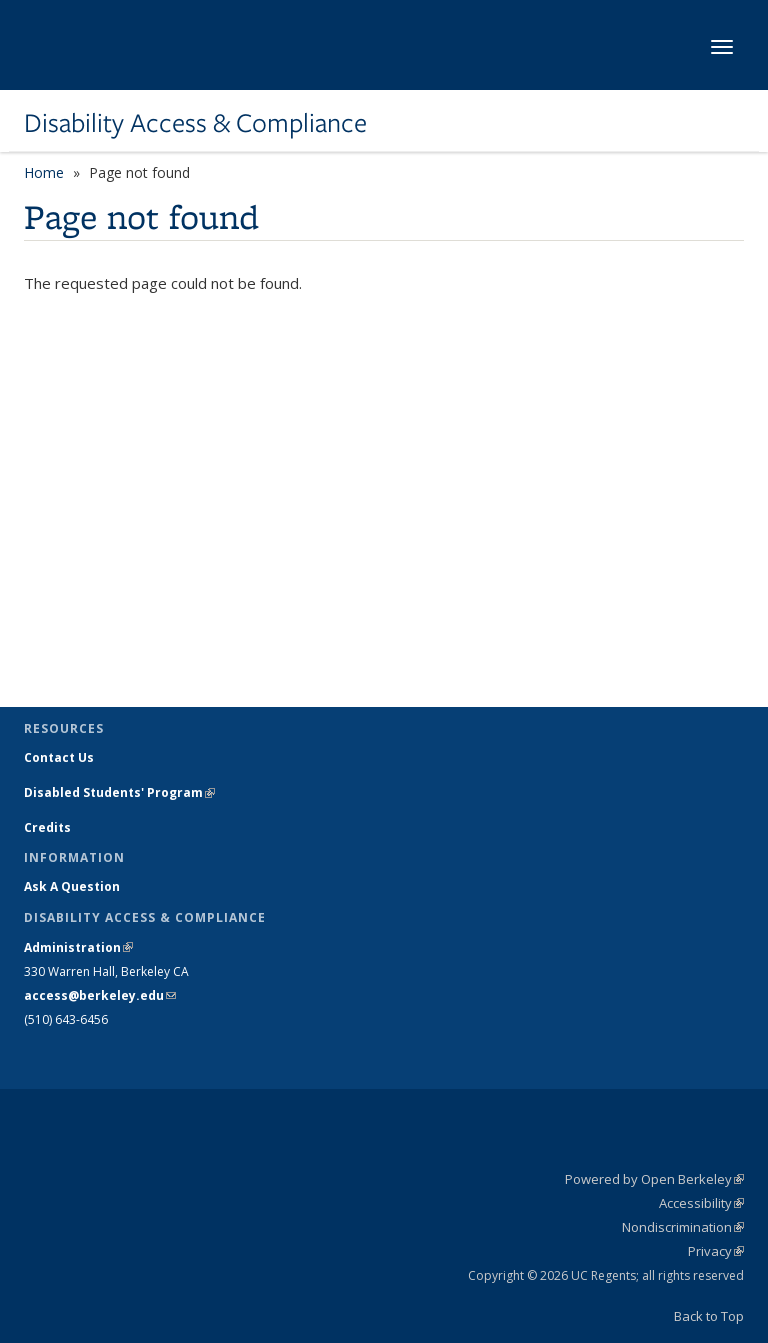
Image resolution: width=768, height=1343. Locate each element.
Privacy (716, 1251)
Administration (78, 947)
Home (44, 172)
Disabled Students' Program (119, 792)
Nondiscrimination (683, 1227)
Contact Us (59, 757)
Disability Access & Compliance (195, 123)
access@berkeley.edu (100, 995)
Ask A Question (72, 886)
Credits (47, 827)
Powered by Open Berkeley (654, 1179)
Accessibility (701, 1203)
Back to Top (709, 1316)
